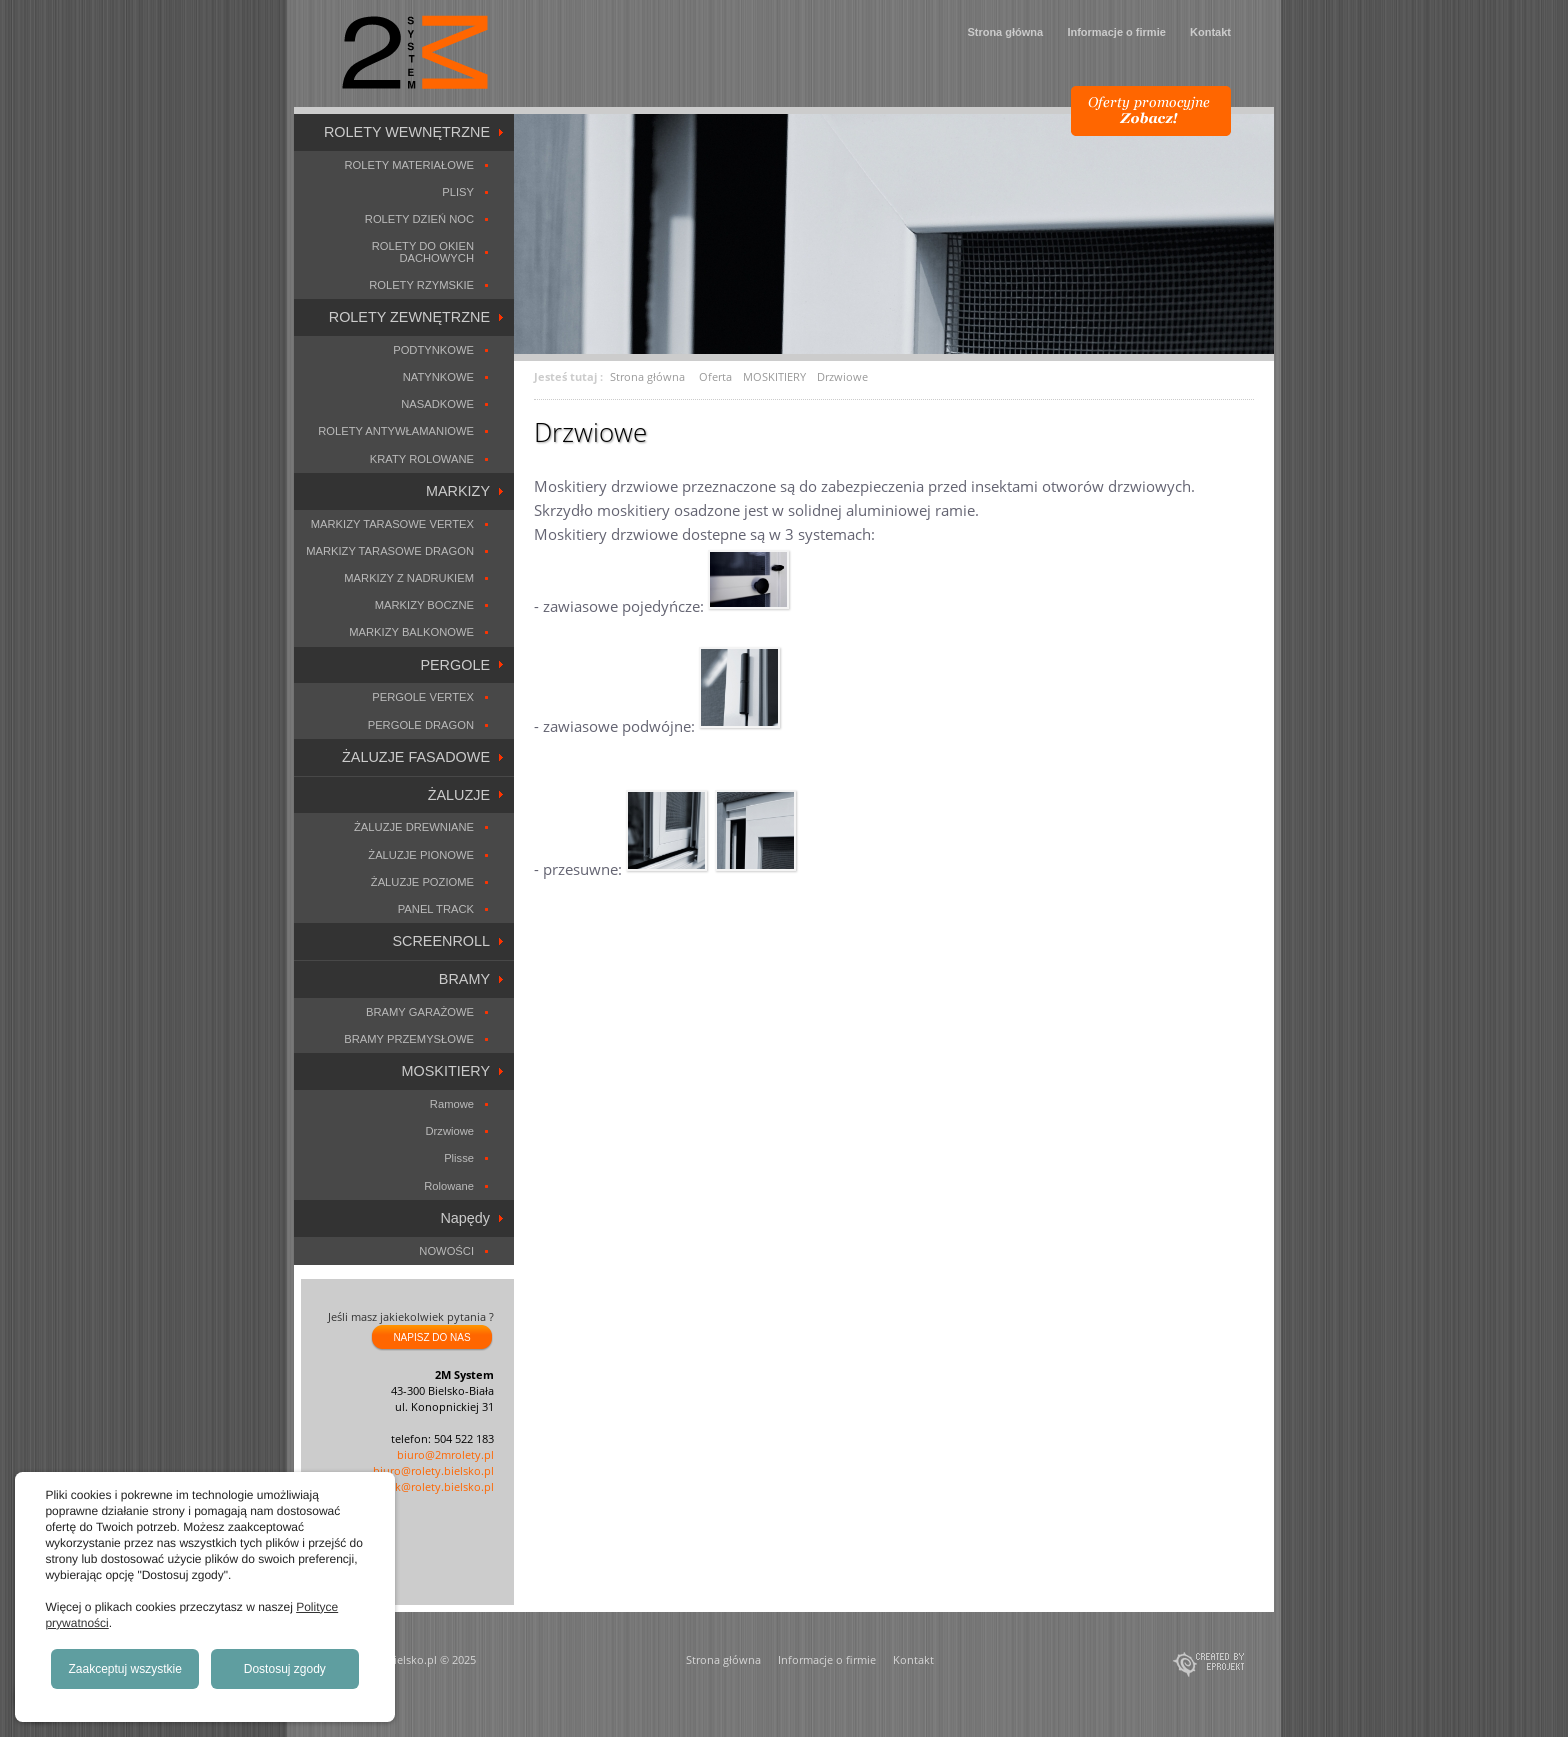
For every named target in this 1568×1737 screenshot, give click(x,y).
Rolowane (449, 1186)
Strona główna (1005, 32)
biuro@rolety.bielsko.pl (433, 1470)
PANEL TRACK (436, 909)
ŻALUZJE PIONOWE (421, 855)
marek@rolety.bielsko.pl (431, 1486)
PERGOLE (455, 665)
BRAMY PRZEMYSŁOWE (409, 1039)
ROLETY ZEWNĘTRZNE (409, 317)
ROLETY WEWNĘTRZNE (407, 132)
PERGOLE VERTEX (423, 697)
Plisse (459, 1158)
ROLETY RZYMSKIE (421, 285)
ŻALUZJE (459, 795)
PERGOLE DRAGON (421, 725)
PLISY (458, 192)
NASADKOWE (437, 404)
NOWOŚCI (446, 1251)
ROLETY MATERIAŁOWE (409, 165)
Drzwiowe (450, 1131)
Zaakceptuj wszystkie (125, 1669)
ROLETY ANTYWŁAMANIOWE (396, 431)
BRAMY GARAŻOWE (420, 1012)
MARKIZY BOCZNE (424, 605)
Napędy (465, 1218)
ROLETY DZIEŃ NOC (419, 219)
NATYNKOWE (438, 377)
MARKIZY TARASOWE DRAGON (390, 551)
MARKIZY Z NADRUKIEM (409, 578)
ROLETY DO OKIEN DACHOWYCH (423, 251)
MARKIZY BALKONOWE (411, 632)
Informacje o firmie (1116, 32)
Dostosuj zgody (285, 1669)
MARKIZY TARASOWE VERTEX (392, 524)
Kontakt (1210, 32)
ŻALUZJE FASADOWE (416, 757)
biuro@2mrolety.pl (445, 1454)
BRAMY (464, 979)
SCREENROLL (441, 941)
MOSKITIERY (446, 1071)
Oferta (715, 376)
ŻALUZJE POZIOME (422, 882)
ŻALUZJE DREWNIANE (414, 827)
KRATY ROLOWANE (422, 459)
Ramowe (452, 1104)
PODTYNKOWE (433, 350)
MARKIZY (458, 491)
